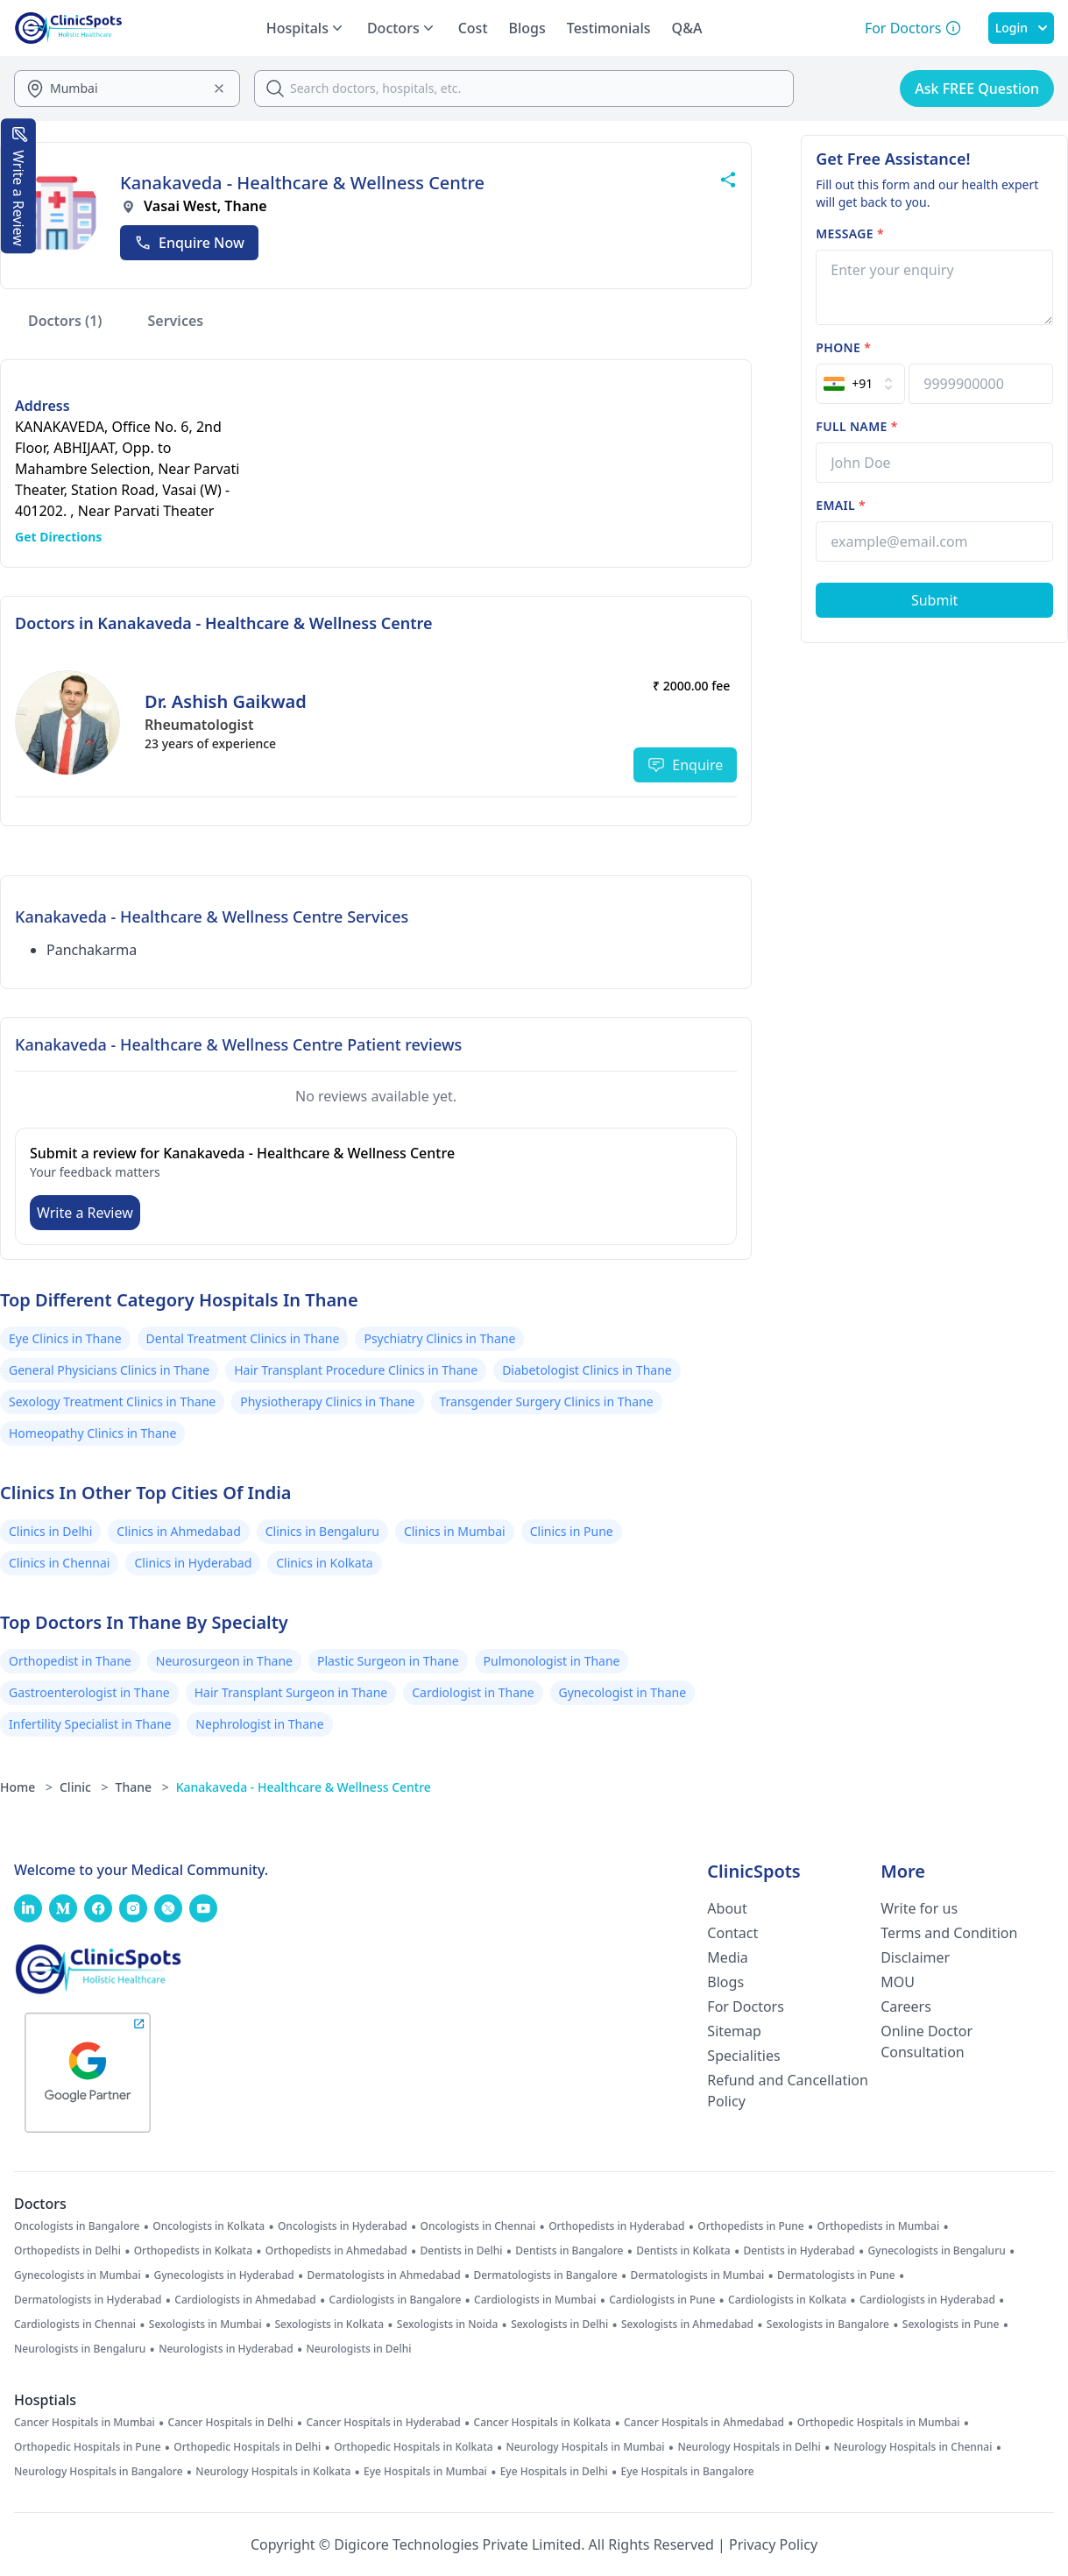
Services (176, 320)
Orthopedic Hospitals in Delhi (247, 2447)
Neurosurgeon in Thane (224, 1660)
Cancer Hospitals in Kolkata (543, 2423)
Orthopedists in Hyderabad (616, 2226)
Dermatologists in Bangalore (545, 2275)
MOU (898, 1982)
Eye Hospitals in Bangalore (687, 2472)
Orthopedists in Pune (750, 2226)
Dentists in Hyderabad (798, 2251)
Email (841, 505)
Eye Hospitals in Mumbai (425, 2472)
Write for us (919, 1908)
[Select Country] (860, 384)
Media (727, 1957)
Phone (843, 347)
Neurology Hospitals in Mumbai (585, 2447)
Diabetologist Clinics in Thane (587, 1370)
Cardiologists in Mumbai (535, 2300)
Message (850, 233)
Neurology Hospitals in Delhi (748, 2447)
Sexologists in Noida (448, 2325)
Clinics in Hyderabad (192, 1562)
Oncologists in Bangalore (77, 2226)
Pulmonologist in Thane (552, 1660)
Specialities (743, 2055)
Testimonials (609, 28)
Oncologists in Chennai (478, 2226)
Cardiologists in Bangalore (395, 2300)
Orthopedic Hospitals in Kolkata (413, 2447)
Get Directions (58, 536)
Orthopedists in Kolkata (193, 2251)
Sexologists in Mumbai (205, 2325)
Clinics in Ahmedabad (178, 1531)
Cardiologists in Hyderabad (927, 2300)
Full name (856, 426)
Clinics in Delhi (50, 1531)
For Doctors (745, 2006)
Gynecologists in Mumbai (77, 2275)
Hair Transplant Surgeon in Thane (291, 1692)
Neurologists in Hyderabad (226, 2349)
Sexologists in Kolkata (329, 2325)
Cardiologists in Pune (662, 2300)
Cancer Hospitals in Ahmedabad (704, 2423)
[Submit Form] (934, 600)
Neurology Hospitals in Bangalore (98, 2472)
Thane (142, 1787)
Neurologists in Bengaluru (79, 2349)
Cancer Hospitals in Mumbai (84, 2423)
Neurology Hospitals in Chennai (913, 2447)
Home (26, 1787)
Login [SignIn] (1021, 27)
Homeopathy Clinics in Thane (92, 1433)
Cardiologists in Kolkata (787, 2300)
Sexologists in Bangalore (828, 2325)
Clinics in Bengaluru (322, 1531)
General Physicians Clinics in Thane (109, 1370)
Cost (473, 28)
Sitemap (734, 2031)
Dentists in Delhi (462, 2251)
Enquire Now (189, 242)
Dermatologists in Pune (836, 2275)
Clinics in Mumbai (455, 1531)
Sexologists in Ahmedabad (687, 2325)
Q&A (687, 28)
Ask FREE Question (977, 88)
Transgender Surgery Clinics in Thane (547, 1401)
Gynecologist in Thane (623, 1692)
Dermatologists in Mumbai (697, 2275)
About (726, 1908)
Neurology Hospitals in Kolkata (272, 2472)
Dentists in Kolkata (683, 2251)
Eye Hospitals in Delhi (554, 2472)
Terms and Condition (949, 1933)
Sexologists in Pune (951, 2325)
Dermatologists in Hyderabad (88, 2300)
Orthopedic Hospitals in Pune (87, 2447)
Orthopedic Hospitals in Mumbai (878, 2423)
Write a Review (85, 1212)
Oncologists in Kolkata (208, 2226)
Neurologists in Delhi (358, 2349)
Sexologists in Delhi (559, 2325)
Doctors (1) (65, 320)
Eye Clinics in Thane (65, 1338)
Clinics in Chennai (59, 1562)
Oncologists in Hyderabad (342, 2226)
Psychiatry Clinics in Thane (439, 1338)
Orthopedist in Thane (70, 1660)
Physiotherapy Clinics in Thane (327, 1401)
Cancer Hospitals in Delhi (231, 2423)
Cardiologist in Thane (473, 1692)
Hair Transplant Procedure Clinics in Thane (355, 1370)
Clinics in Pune (571, 1531)
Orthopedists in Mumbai (878, 2226)
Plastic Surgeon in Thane (388, 1660)
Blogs (527, 28)
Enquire (685, 765)
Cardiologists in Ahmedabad (245, 2300)
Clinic (84, 1787)
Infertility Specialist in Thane (90, 1724)
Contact (732, 1933)
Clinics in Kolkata (324, 1562)
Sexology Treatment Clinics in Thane (112, 1401)
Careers (906, 2006)
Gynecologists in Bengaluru (937, 2251)
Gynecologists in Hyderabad (223, 2275)
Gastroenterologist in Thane (89, 1692)
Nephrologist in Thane (259, 1724)
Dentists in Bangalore (569, 2251)
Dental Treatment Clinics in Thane (243, 1338)
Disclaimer (915, 1957)
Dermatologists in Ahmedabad (384, 2275)
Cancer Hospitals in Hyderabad (383, 2423)
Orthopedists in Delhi (67, 2251)
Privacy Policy (773, 2544)
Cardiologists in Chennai (75, 2325)
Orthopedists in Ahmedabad (336, 2251)
